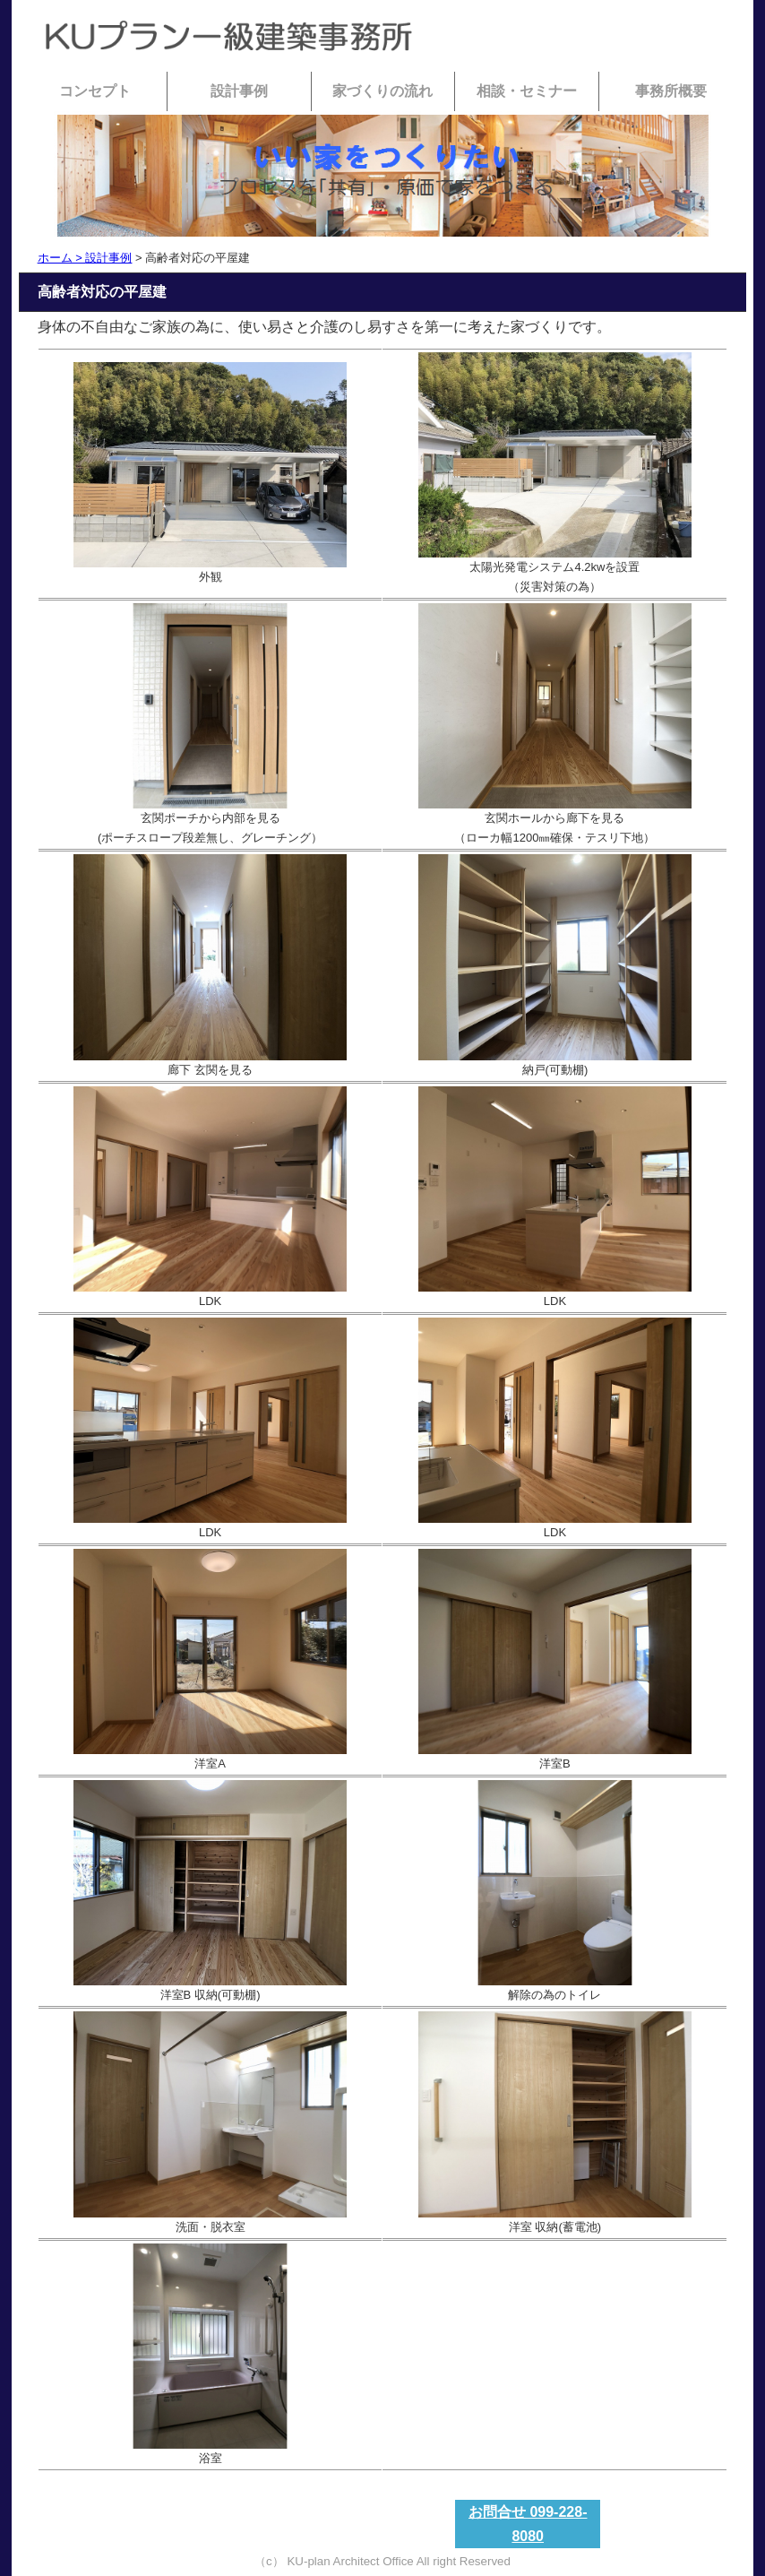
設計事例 (239, 91)
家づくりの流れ (382, 91)
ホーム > (62, 257)
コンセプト (95, 91)
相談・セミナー (527, 91)
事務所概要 (671, 91)
